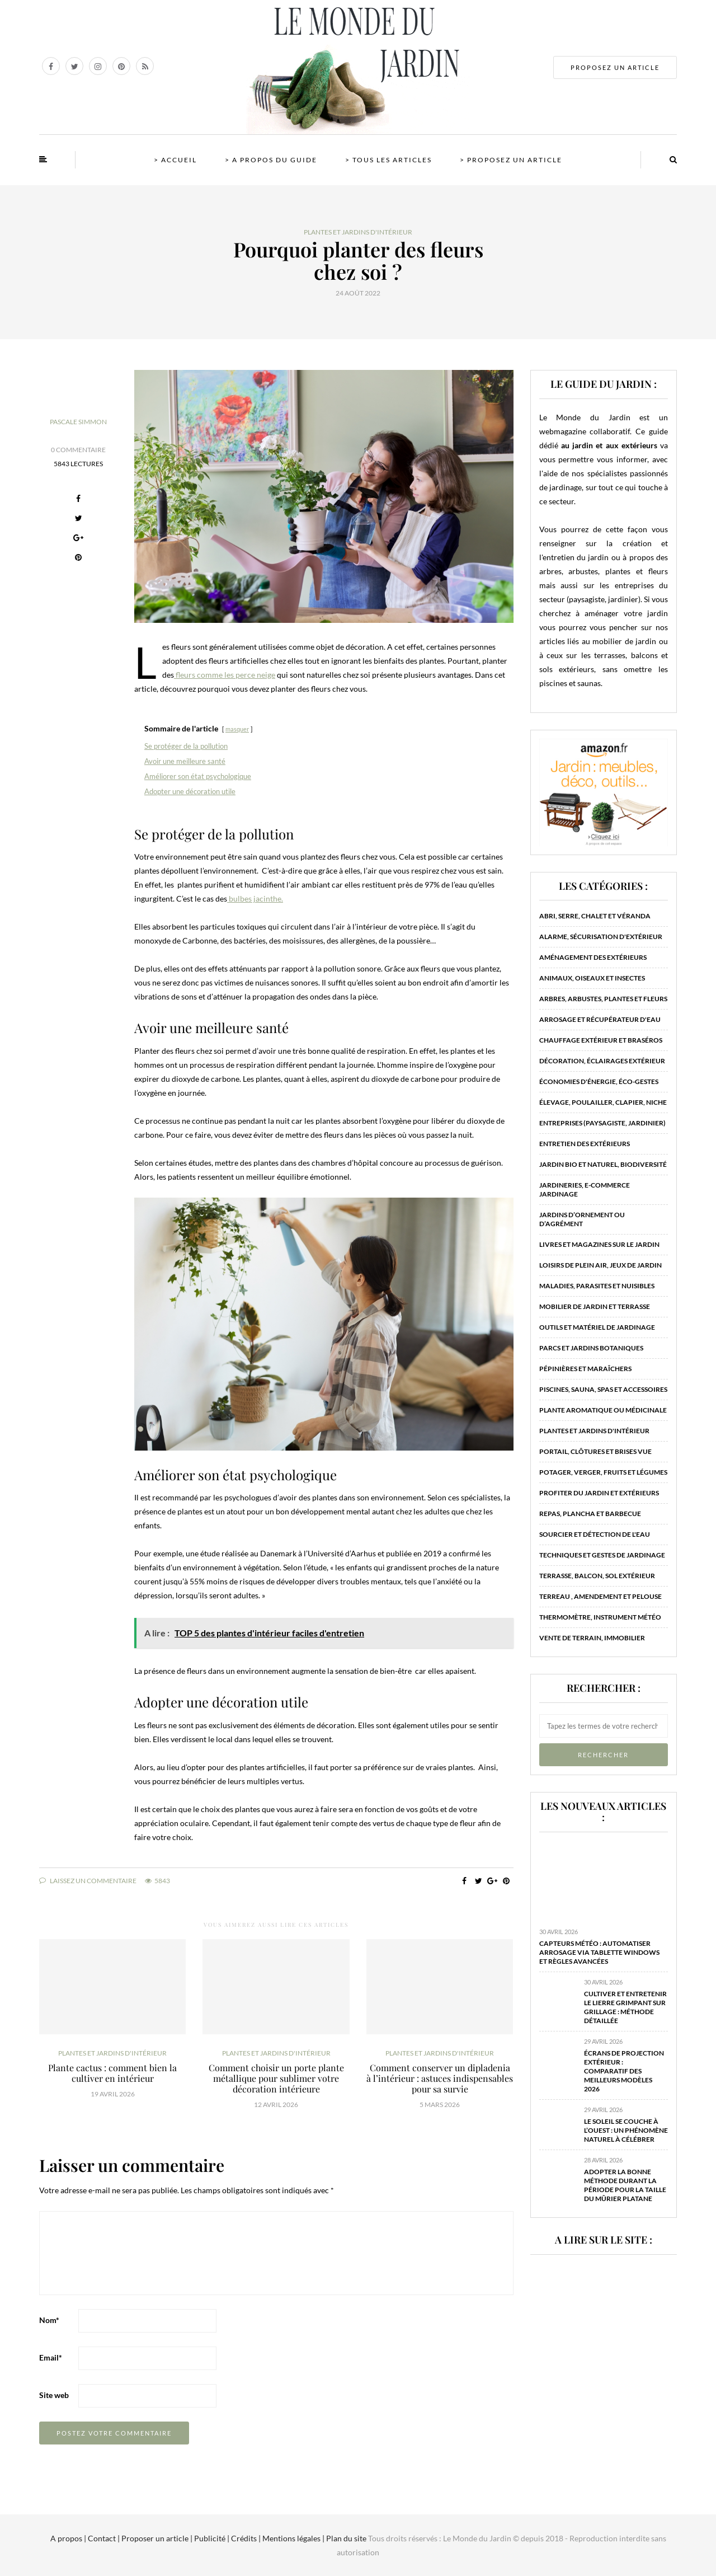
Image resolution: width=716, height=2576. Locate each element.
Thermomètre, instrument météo (600, 1617)
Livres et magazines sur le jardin (599, 1244)
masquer (237, 729)
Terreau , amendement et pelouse (600, 1596)
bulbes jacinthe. (255, 898)
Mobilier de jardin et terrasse (594, 1306)
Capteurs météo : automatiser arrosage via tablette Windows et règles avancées (599, 1952)
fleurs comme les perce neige (224, 674)
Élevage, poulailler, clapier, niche (603, 1102)
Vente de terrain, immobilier (592, 1638)
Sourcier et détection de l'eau (594, 1534)
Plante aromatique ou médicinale (603, 1410)
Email (50, 2357)
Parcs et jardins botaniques (591, 1348)
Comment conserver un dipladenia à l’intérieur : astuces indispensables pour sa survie (439, 2078)
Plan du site (345, 2538)
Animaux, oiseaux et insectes (592, 978)
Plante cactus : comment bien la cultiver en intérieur (112, 2073)
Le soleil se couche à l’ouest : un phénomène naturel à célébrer (626, 2130)
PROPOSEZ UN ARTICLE (615, 67)
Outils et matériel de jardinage (597, 1327)
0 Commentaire (78, 449)
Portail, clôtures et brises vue (595, 1451)
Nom (49, 2320)
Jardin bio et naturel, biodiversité (603, 1164)
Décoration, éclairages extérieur (602, 1061)
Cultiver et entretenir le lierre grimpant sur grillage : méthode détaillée (625, 2007)
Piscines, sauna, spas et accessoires (603, 1389)
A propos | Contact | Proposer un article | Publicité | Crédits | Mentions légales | (187, 2538)
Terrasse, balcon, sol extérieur (597, 1575)
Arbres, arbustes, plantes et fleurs (603, 998)
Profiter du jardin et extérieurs (599, 1493)
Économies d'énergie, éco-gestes (598, 1081)
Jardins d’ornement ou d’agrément (582, 1219)
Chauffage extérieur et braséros (600, 1040)
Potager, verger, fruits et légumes (603, 1472)
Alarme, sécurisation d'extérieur (600, 936)
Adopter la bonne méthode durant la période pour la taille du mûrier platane (625, 2185)
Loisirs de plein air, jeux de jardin (600, 1265)
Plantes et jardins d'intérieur (358, 232)
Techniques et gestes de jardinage (602, 1555)
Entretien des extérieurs (584, 1143)
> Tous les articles (388, 160)
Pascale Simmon (78, 421)
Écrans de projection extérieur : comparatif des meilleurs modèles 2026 (624, 2071)
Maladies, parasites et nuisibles (596, 1286)
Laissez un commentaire (87, 1880)
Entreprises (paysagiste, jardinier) (602, 1123)
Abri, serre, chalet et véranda (595, 916)
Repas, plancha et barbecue (590, 1513)
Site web (54, 2395)
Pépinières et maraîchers (585, 1368)
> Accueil (175, 160)
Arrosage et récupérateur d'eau (600, 1019)
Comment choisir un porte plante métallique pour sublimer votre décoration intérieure (276, 2078)
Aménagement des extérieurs (593, 957)
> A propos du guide (271, 160)
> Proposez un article (511, 160)
